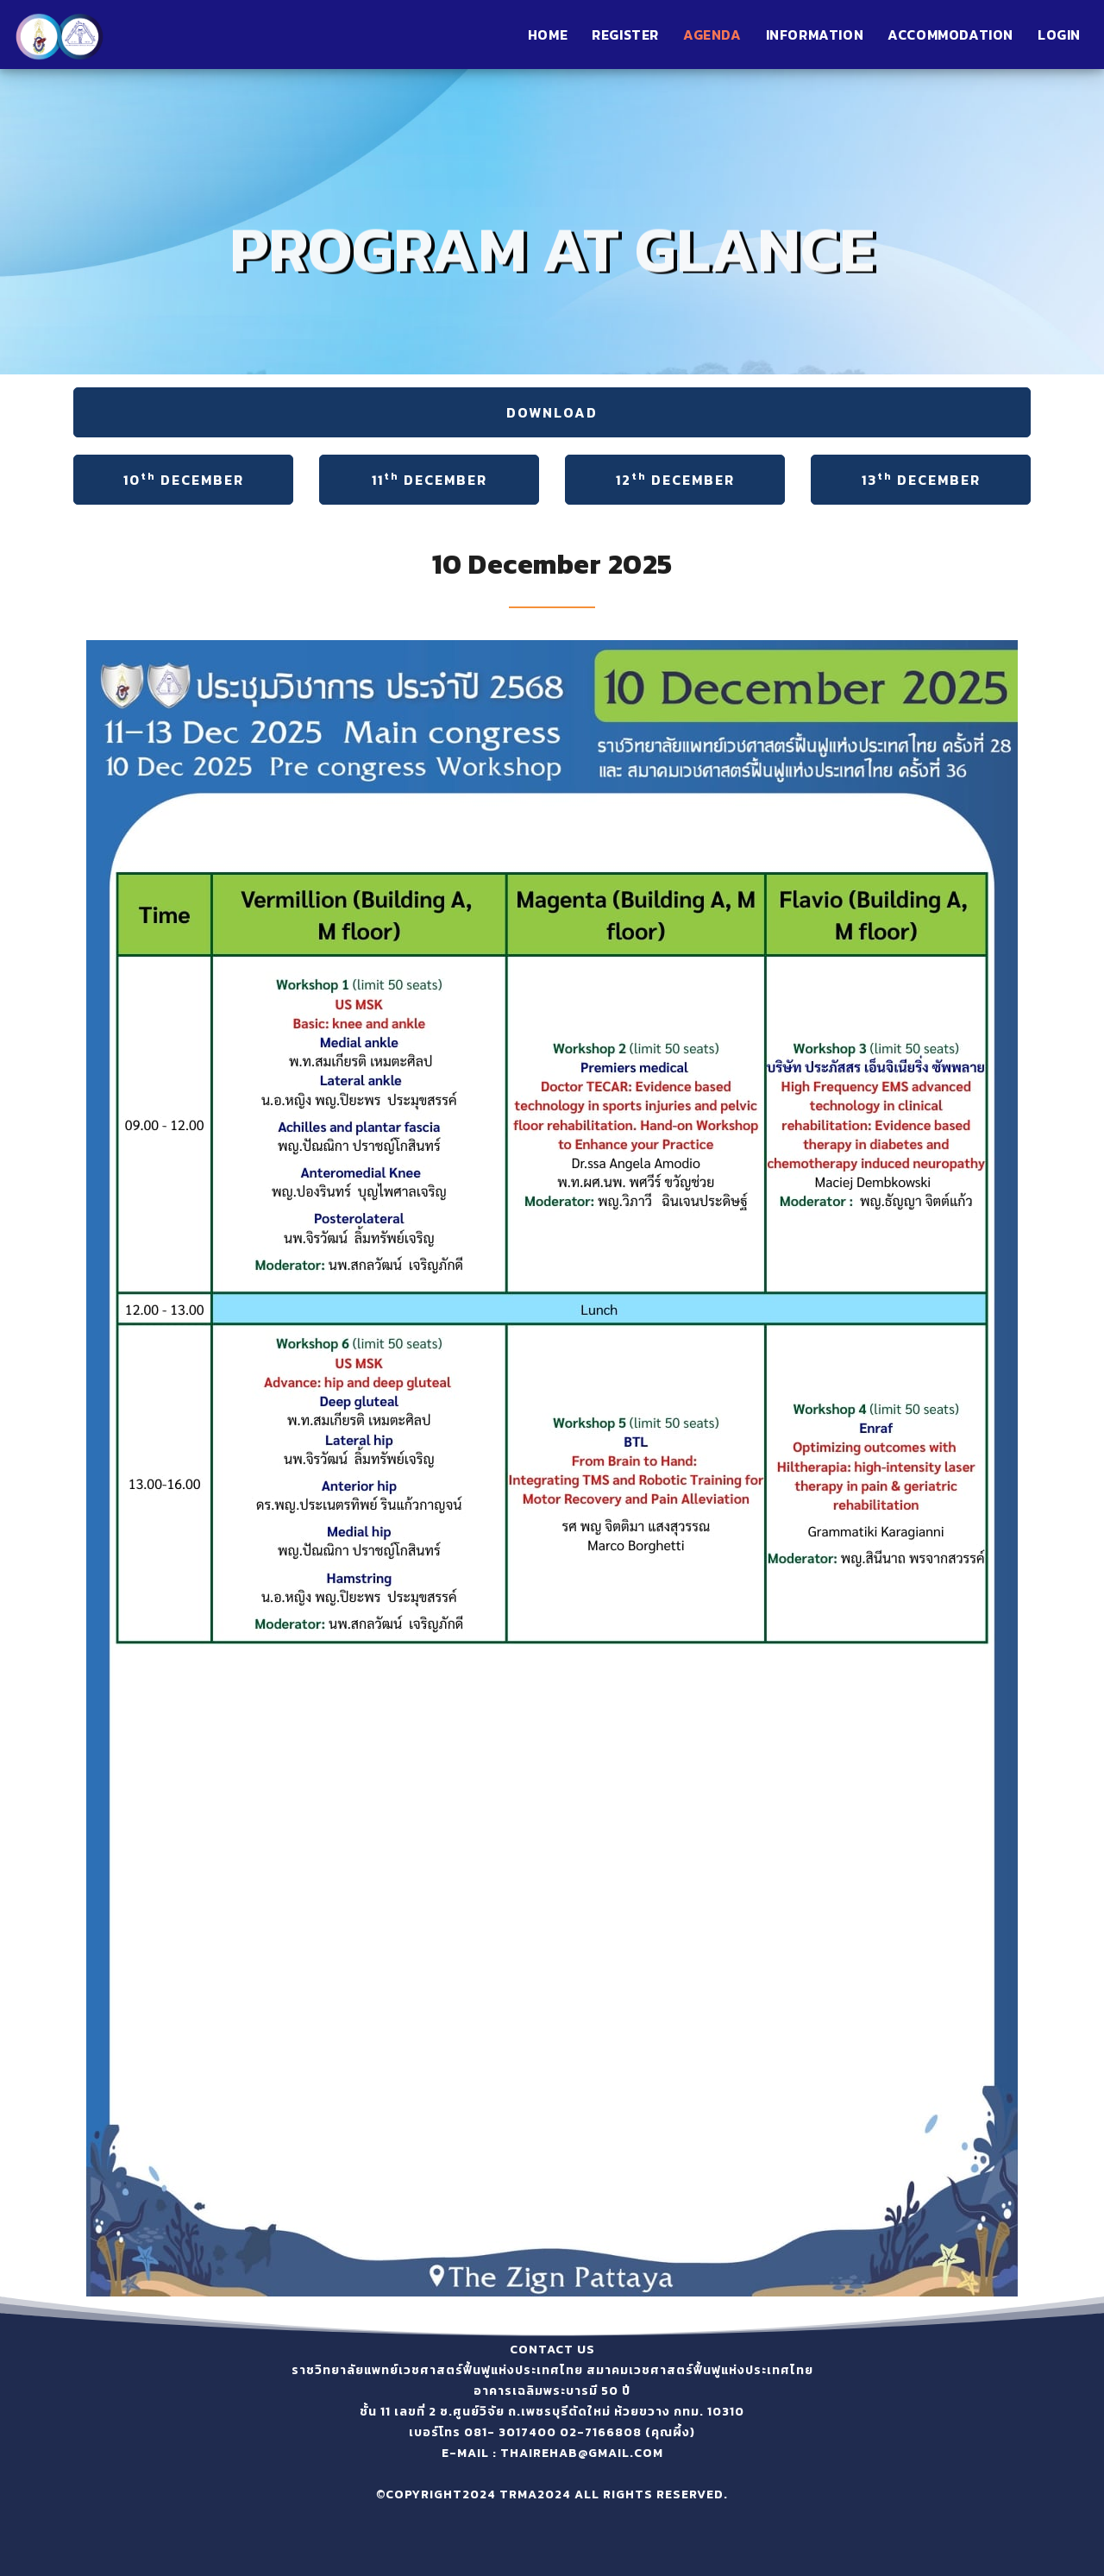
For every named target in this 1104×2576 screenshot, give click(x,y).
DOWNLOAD (552, 412)
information (815, 34)
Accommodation (950, 34)
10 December (183, 479)
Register (625, 34)
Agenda (712, 34)
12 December (675, 479)
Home (548, 34)
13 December (921, 479)
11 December (429, 479)
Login (1059, 34)
